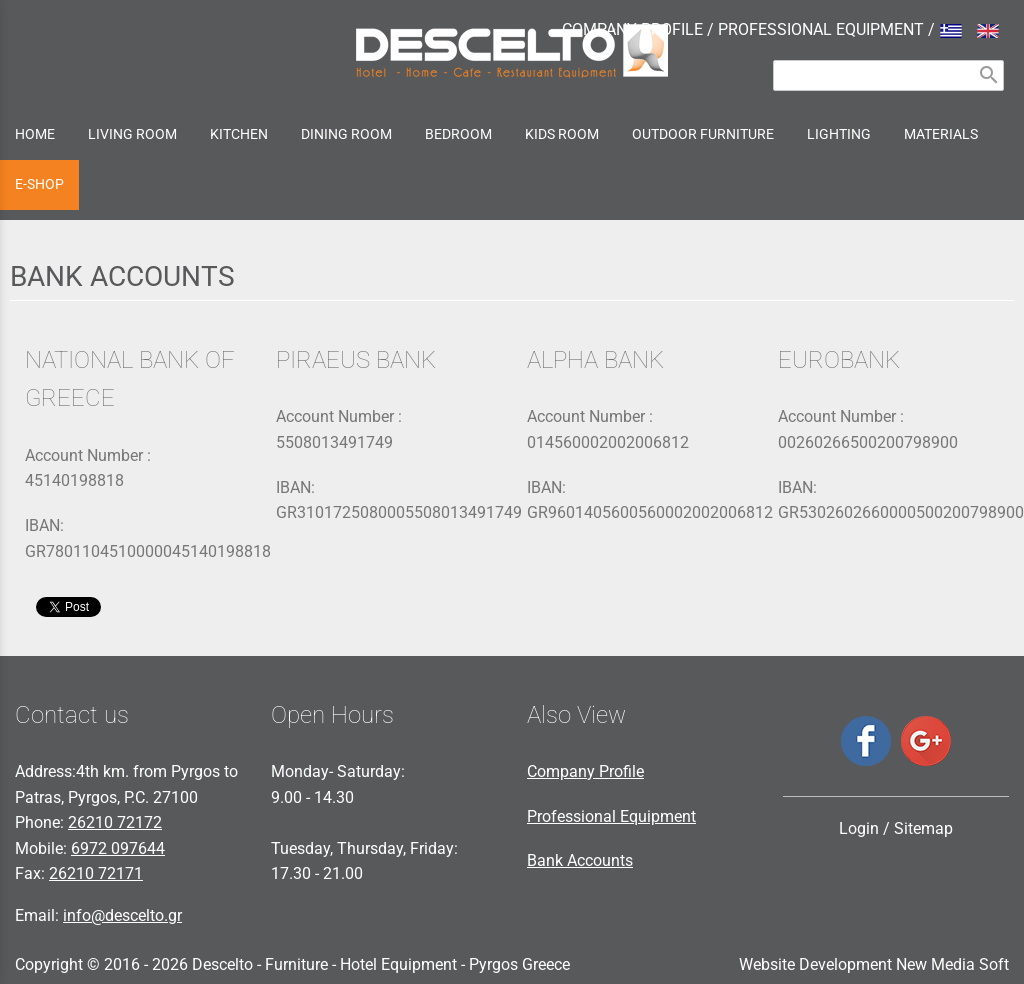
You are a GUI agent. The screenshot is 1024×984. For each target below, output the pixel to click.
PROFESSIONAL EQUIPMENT (821, 29)
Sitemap (923, 828)
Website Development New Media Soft (874, 964)
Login (859, 828)
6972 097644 (118, 848)
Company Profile (585, 771)
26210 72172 (115, 822)
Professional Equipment (611, 816)
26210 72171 (96, 873)
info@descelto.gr (122, 915)
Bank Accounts (580, 860)
